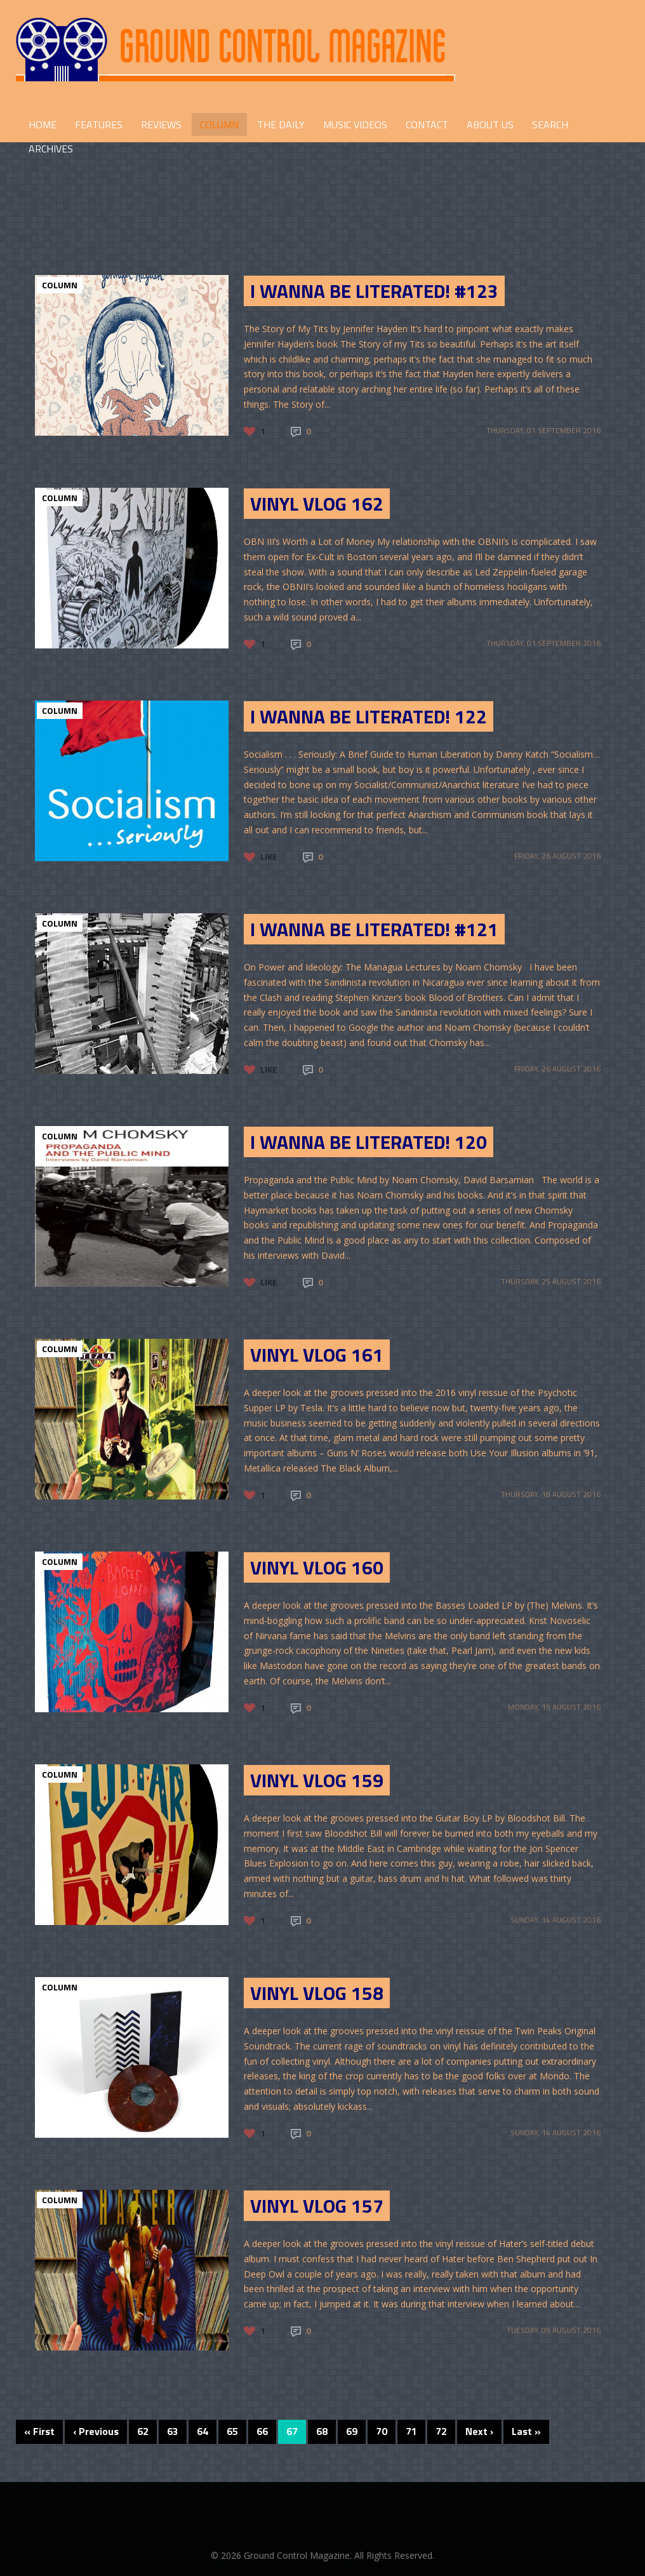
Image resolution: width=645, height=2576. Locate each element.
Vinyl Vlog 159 (316, 1780)
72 (441, 2431)
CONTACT (427, 124)
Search (550, 124)
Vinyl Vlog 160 (316, 1567)
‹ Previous (96, 2431)
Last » (526, 2431)
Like (268, 856)
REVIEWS (161, 124)
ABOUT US (490, 124)
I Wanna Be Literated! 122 (368, 716)
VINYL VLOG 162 (316, 503)
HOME (43, 124)
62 (143, 2431)
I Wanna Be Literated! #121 (374, 929)
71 (411, 2431)
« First (39, 2431)
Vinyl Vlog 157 (316, 2205)
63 (172, 2431)
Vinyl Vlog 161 (316, 1354)
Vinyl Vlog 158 (316, 1993)
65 (232, 2431)
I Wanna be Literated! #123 (374, 290)
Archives (51, 148)
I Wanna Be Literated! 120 (368, 1142)
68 (322, 2431)
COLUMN (219, 124)
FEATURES (99, 124)
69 (351, 2431)
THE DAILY (281, 124)
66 (262, 2431)
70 (381, 2431)
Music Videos (355, 124)
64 (202, 2431)
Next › (479, 2431)
